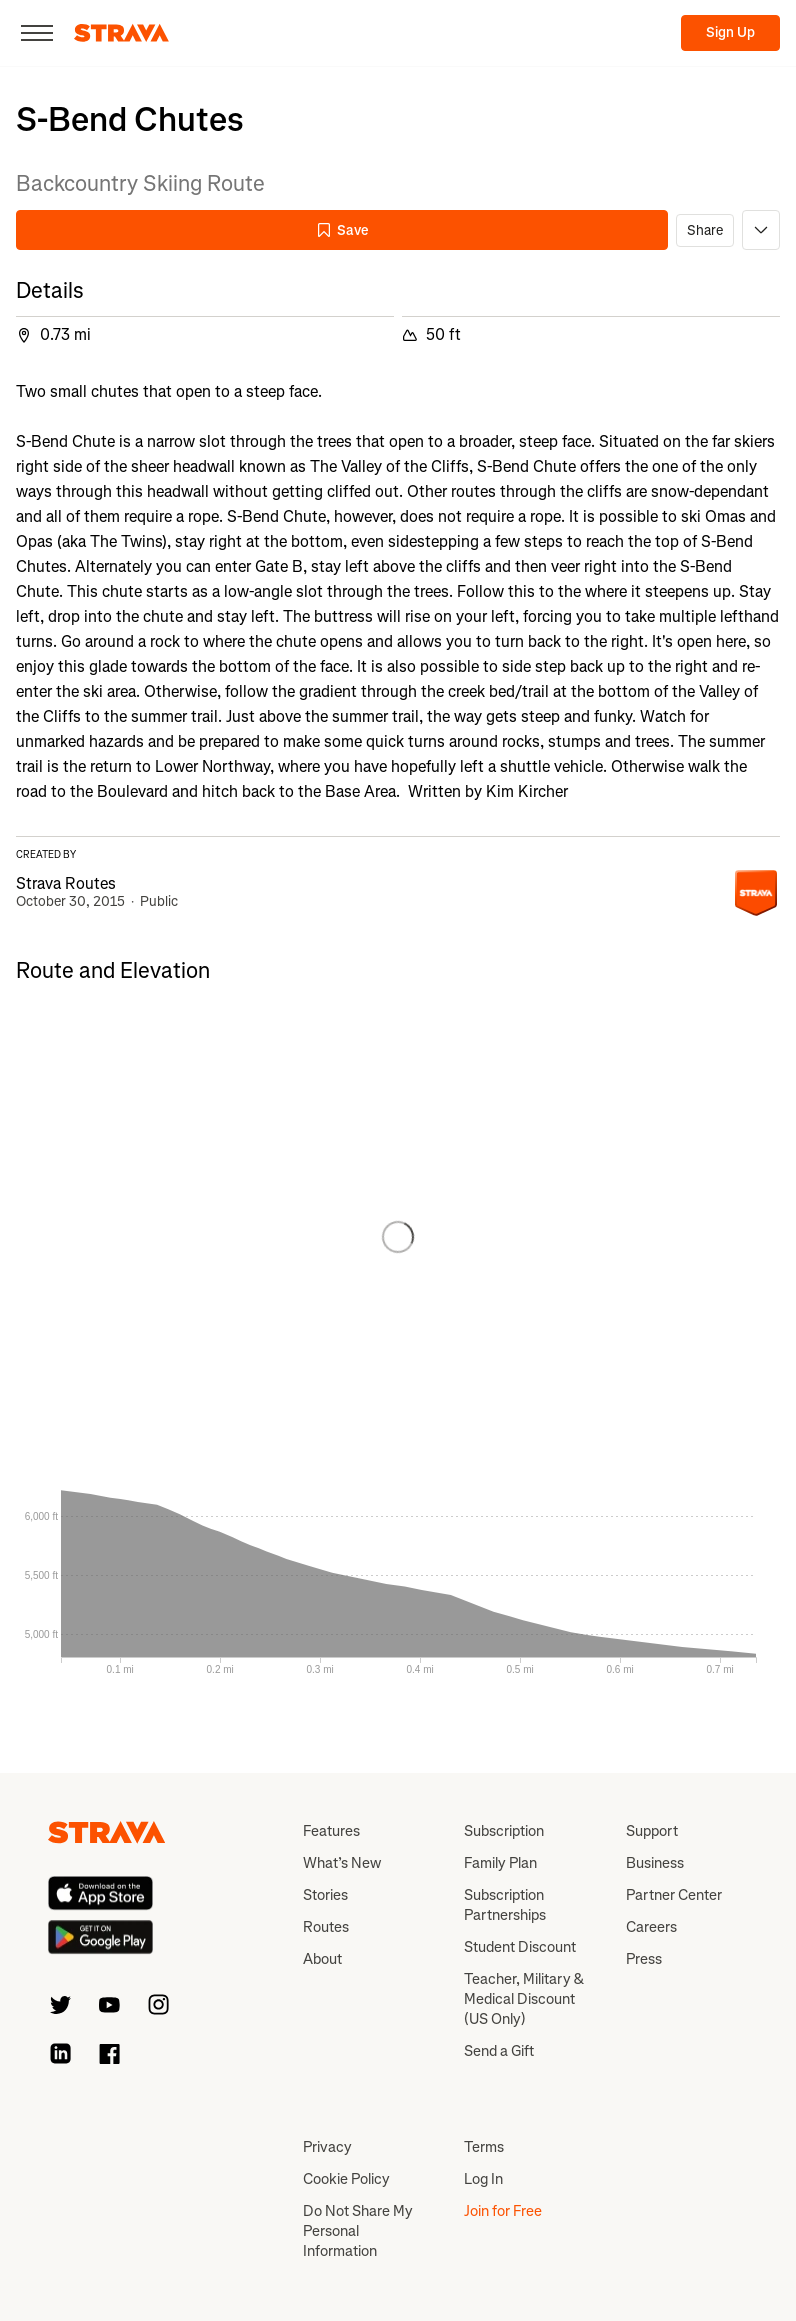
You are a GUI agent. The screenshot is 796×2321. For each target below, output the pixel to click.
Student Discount (520, 1947)
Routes (326, 1927)
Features (331, 1831)
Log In (483, 2179)
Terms (484, 2147)
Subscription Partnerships (505, 1905)
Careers (651, 1927)
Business (655, 1863)
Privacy (327, 2147)
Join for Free (503, 2211)
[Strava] (121, 33)
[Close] (37, 33)
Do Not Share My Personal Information (358, 2231)
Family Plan (500, 1863)
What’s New (342, 1863)
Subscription (504, 1831)
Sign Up (730, 32)
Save (342, 230)
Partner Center (674, 1895)
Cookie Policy (346, 2179)
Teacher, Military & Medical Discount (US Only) (524, 1999)
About (322, 1959)
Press (644, 1959)
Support (652, 1831)
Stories (325, 1895)
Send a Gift (499, 2051)
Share (705, 230)
